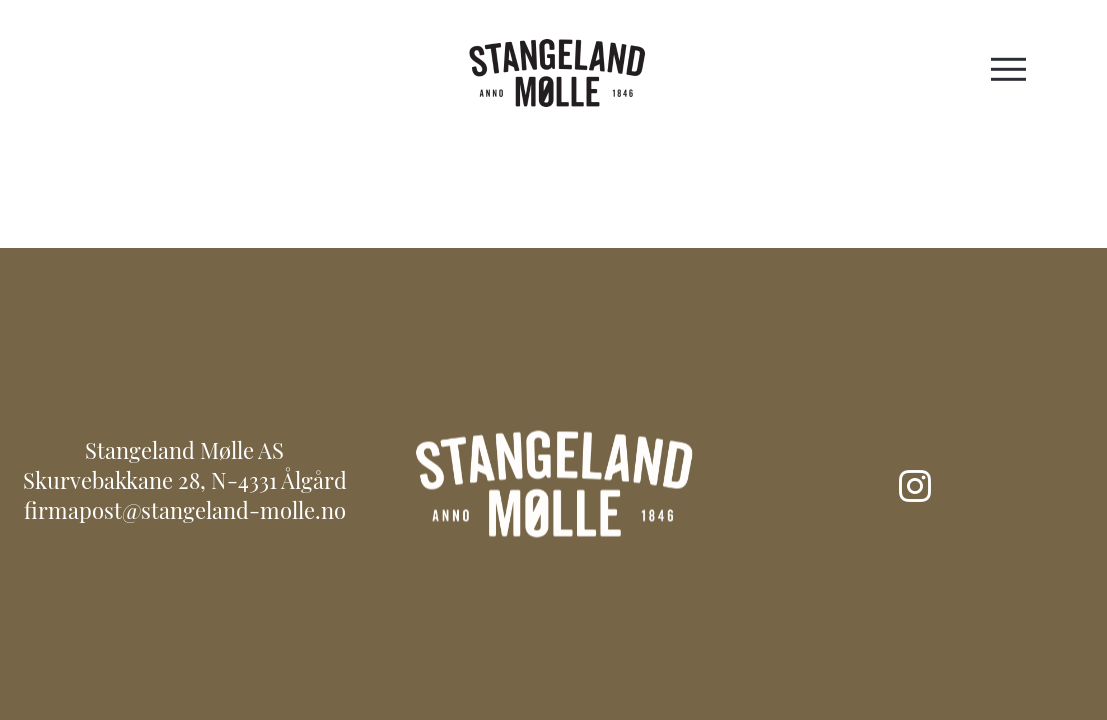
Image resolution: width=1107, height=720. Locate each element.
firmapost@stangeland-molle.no (185, 513)
